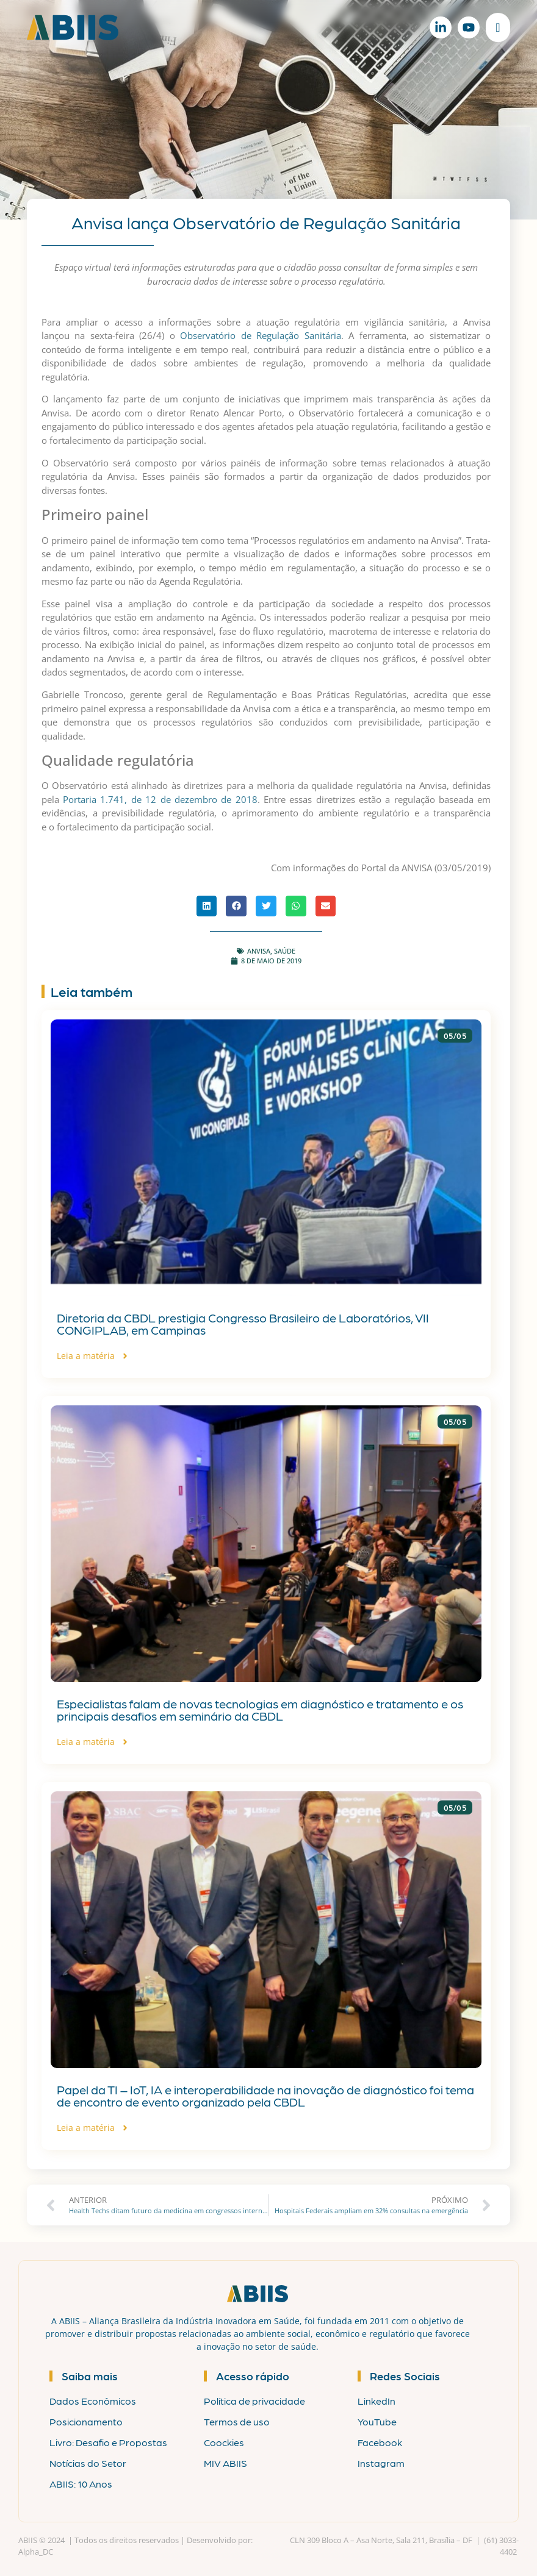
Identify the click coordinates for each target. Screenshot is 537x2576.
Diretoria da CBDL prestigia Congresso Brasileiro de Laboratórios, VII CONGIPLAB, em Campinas (243, 1323)
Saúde (284, 950)
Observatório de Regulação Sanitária (260, 335)
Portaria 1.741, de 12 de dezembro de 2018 (160, 799)
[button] (206, 906)
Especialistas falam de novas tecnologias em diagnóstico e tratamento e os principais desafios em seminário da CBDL (260, 1709)
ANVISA (258, 950)
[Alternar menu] (498, 27)
